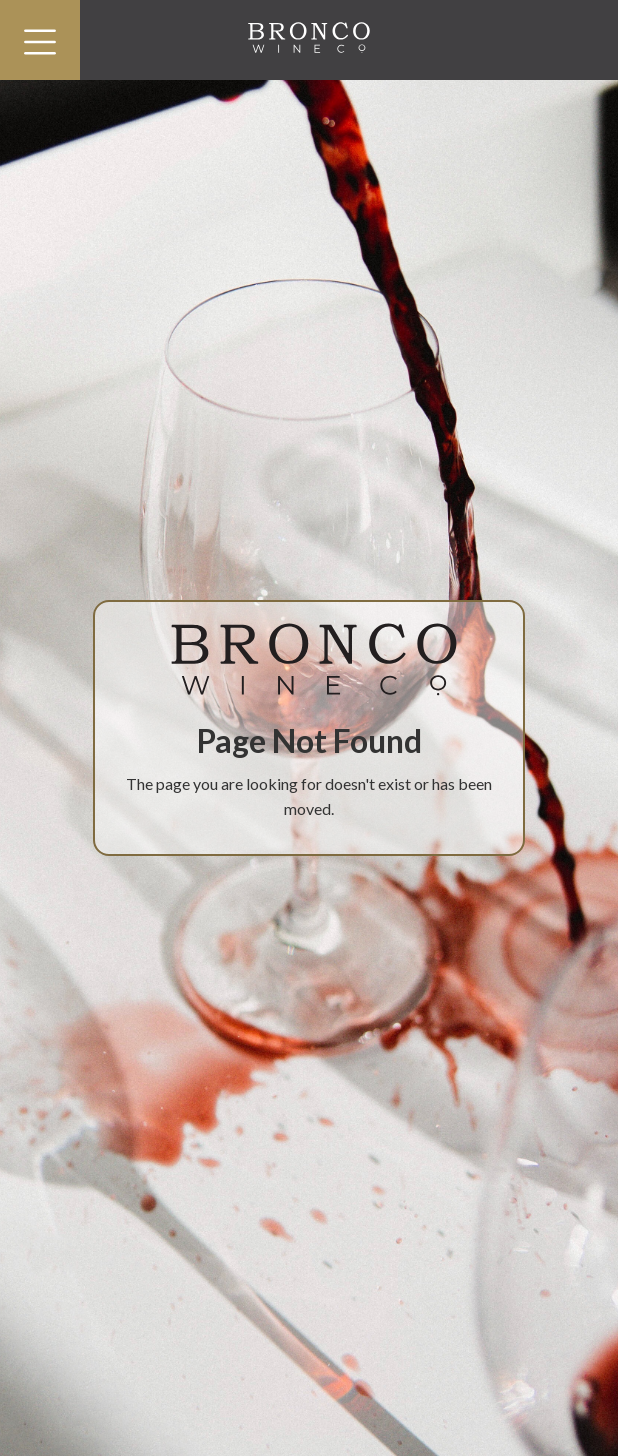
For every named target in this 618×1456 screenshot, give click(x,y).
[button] (40, 40)
